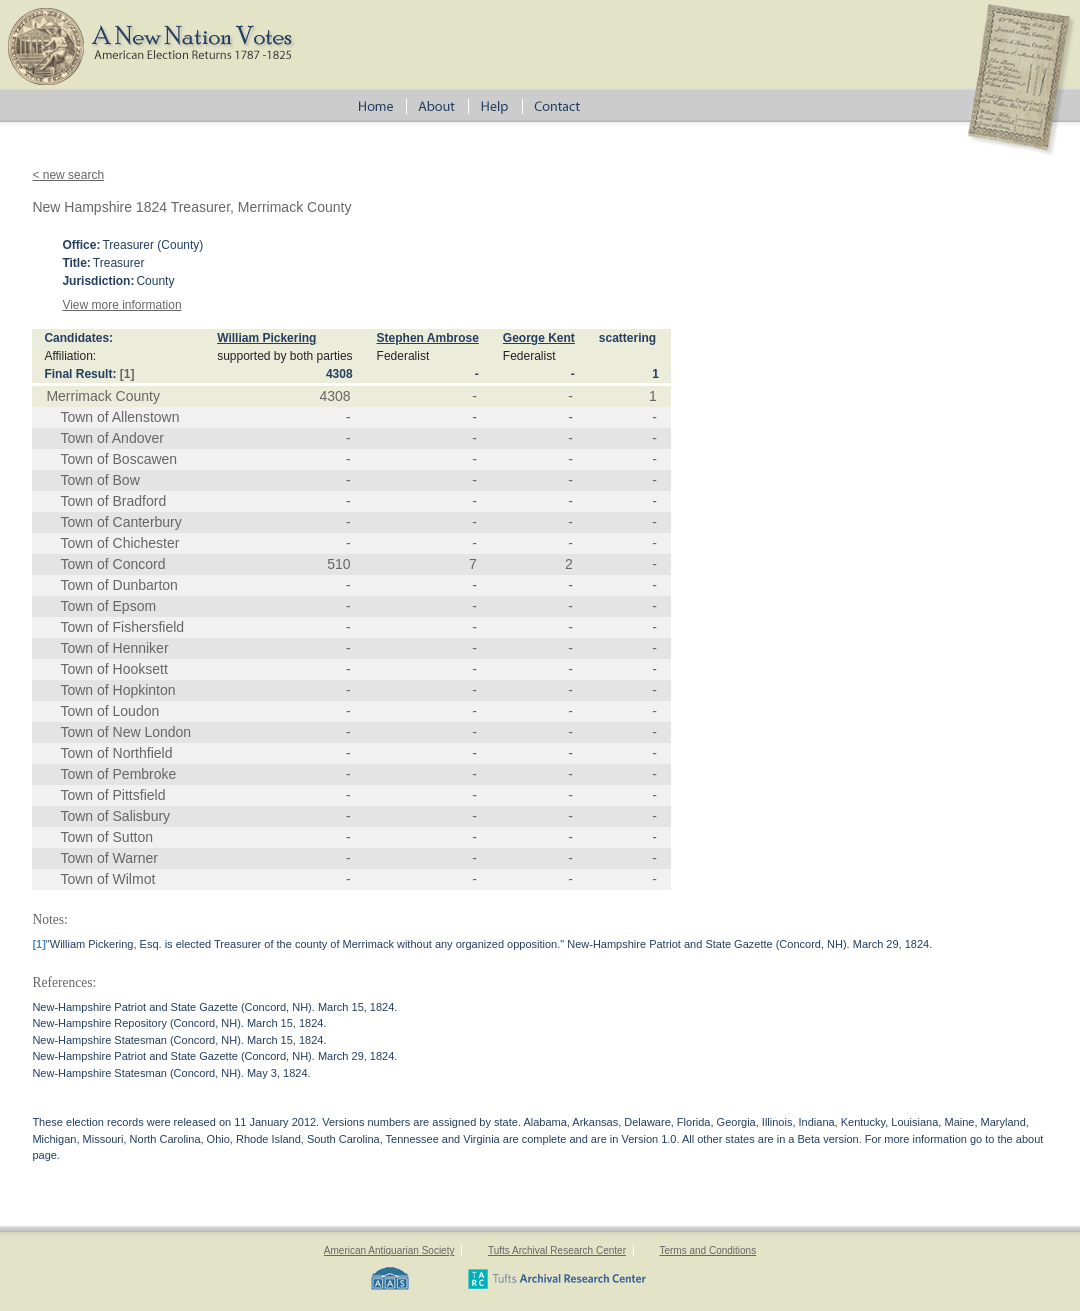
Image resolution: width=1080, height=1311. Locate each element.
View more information (121, 305)
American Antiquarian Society (389, 1250)
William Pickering (266, 338)
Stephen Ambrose (428, 338)
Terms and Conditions (707, 1250)
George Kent (539, 338)
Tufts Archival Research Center (557, 1250)
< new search (68, 175)
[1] (127, 374)
